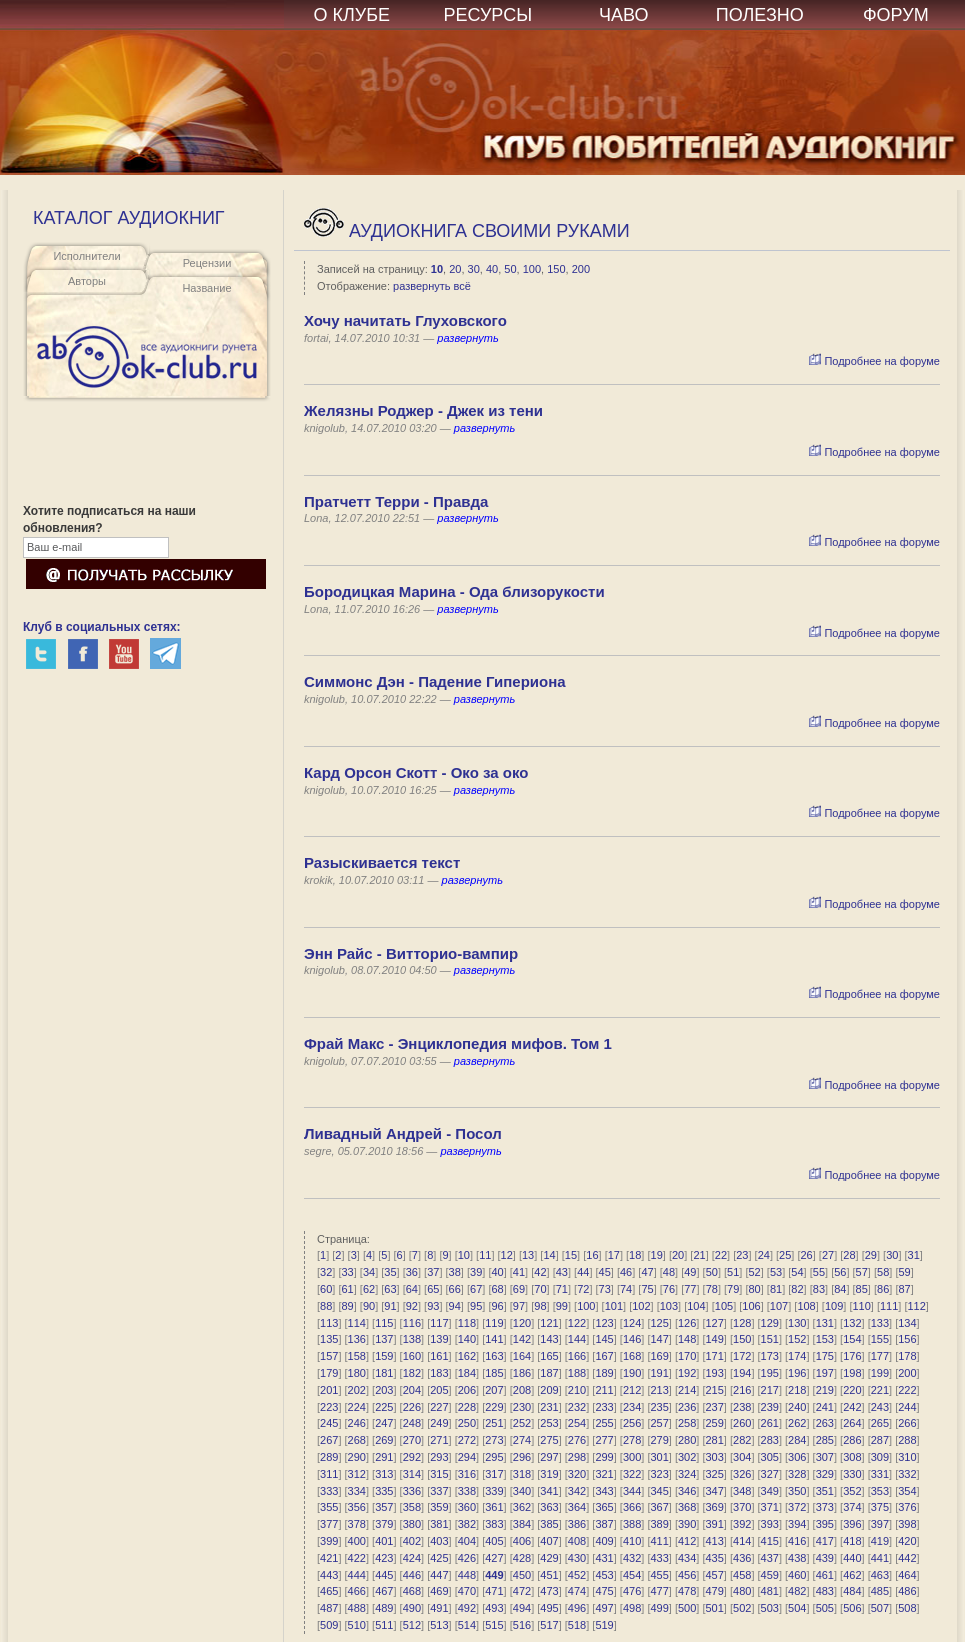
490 (412, 1608)
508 (907, 1608)
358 (412, 1507)
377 (329, 1524)
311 (329, 1474)
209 (549, 1390)
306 (797, 1457)
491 (439, 1608)
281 (715, 1440)
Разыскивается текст (382, 862)
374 (852, 1507)
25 (785, 1255)
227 (439, 1407)
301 (659, 1457)
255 (604, 1423)
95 (476, 1306)
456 (687, 1575)
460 (797, 1575)
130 (797, 1323)
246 (357, 1423)
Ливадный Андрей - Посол (403, 1133)
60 (326, 1289)
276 (577, 1440)
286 (852, 1440)
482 (797, 1591)
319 (549, 1474)
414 (742, 1541)
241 (825, 1407)
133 (880, 1323)
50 (510, 269)
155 (880, 1339)
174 (797, 1356)
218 (797, 1390)
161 (439, 1356)
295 (494, 1457)
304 (742, 1457)
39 (476, 1272)
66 (455, 1289)
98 (540, 1306)
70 (540, 1289)
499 (659, 1608)
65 (433, 1289)
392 (742, 1524)
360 (467, 1507)
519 (604, 1625)
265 (880, 1423)
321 (604, 1474)
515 (494, 1625)
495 (549, 1608)
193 (715, 1373)
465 (329, 1591)
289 (329, 1457)
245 (329, 1423)
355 (329, 1507)
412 (687, 1541)
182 (412, 1373)
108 (806, 1306)
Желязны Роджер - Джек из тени (423, 410)
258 (687, 1423)
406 (522, 1541)
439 (825, 1558)
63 (390, 1289)
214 (687, 1390)
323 (659, 1474)
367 (659, 1507)
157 (329, 1356)
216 (742, 1390)
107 (779, 1306)
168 (632, 1356)
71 (562, 1289)
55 (819, 1272)
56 (840, 1272)
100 (532, 269)
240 (797, 1407)
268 (357, 1440)
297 (549, 1457)
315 (439, 1474)
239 (770, 1407)
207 (494, 1390)
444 (357, 1575)
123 (604, 1323)
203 (384, 1390)
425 (439, 1558)
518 (577, 1625)
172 (742, 1356)
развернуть (467, 338)
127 (715, 1323)
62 (369, 1289)
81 (776, 1289)
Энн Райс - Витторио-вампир (411, 953)
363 (549, 1507)
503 (770, 1608)
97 (519, 1306)
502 (742, 1608)
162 (467, 1356)
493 (494, 1608)
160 (412, 1356)
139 (439, 1339)
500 (687, 1608)
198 (852, 1373)
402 (412, 1541)
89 (347, 1306)
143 (549, 1339)
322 (632, 1474)
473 (549, 1591)
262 (797, 1423)
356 (357, 1507)
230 (522, 1407)
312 (357, 1474)
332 (907, 1474)
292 (412, 1457)
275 (549, 1440)
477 (659, 1591)
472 (522, 1591)
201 (329, 1390)
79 (733, 1289)
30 (474, 269)
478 (687, 1591)
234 (632, 1407)
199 (880, 1373)
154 (852, 1339)
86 (883, 1289)
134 (907, 1323)
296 (522, 1457)
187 (549, 1373)
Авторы (87, 281)
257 (659, 1423)
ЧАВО (623, 15)
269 (384, 1440)
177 (880, 1356)
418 (852, 1541)
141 (494, 1339)
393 (770, 1524)
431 (604, 1558)
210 (577, 1390)
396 (852, 1524)
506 (852, 1608)
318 (522, 1474)
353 (880, 1491)
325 (715, 1474)
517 (549, 1625)
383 (494, 1524)
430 (577, 1558)
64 (412, 1289)
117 (439, 1323)
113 (329, 1323)
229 (494, 1407)
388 (632, 1524)
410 (632, 1541)
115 (384, 1323)
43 (562, 1272)
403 (439, 1541)
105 (724, 1306)
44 (583, 1272)
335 (384, 1491)
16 (592, 1255)
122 (577, 1323)
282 (742, 1440)
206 (467, 1390)
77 (690, 1289)
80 (755, 1289)
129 (770, 1323)
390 (687, 1524)
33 (347, 1272)
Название (206, 288)
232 (577, 1407)
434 (687, 1558)
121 (549, 1323)
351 (825, 1491)
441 (880, 1558)
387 (604, 1524)
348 (742, 1491)
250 (467, 1423)
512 (412, 1625)
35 (390, 1272)
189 (604, 1373)
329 (825, 1474)
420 (907, 1541)
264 (852, 1423)
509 (329, 1625)
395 (825, 1524)
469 (439, 1591)
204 (412, 1390)
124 (632, 1323)
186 (522, 1373)
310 (907, 1457)
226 (412, 1407)
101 (614, 1306)
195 (770, 1373)
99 (562, 1306)
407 (549, 1541)
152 (797, 1339)
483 (825, 1591)
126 (687, 1323)
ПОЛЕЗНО (760, 15)
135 (329, 1339)
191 (659, 1373)
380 (412, 1524)
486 (907, 1591)
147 (659, 1339)
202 (357, 1390)
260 (742, 1423)
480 (742, 1591)
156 (907, 1339)
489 (384, 1608)
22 (721, 1255)
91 (390, 1306)
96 (497, 1306)
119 (494, 1323)
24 (764, 1255)
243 (880, 1407)
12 (507, 1255)
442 (907, 1558)
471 (494, 1591)
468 (412, 1591)
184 (467, 1373)
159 (384, 1356)
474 (577, 1591)
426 (467, 1558)
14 (549, 1255)
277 (604, 1440)
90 (369, 1306)
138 (412, 1339)
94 (455, 1306)
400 (357, 1541)
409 (604, 1541)
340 (522, 1491)
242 (852, 1407)
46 (626, 1272)
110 (861, 1306)
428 (522, 1558)
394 (797, 1524)
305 (770, 1457)
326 (742, 1474)
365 (604, 1507)
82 (797, 1289)
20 (455, 269)
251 (494, 1423)
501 (715, 1608)
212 (632, 1390)
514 (467, 1625)
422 (357, 1558)
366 (632, 1507)
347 (715, 1491)
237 (715, 1407)
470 (467, 1591)
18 (635, 1255)
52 (755, 1272)
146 (632, 1339)
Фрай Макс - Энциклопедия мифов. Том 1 (458, 1043)
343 (604, 1491)
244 (907, 1407)
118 (467, 1323)
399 (329, 1541)
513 (439, 1625)
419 (880, 1541)
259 (715, 1423)
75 (647, 1289)
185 (494, 1373)
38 (455, 1272)
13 (528, 1255)
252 (522, 1423)
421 (329, 1558)
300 (632, 1457)
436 (742, 1558)
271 (439, 1440)
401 (384, 1541)
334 (357, 1491)
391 (715, 1524)
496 (577, 1608)
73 (605, 1289)
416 (797, 1541)
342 (577, 1491)
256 (632, 1423)
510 (357, 1625)
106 (751, 1306)
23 (742, 1255)
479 (715, 1591)
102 (641, 1306)
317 (494, 1474)
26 (806, 1255)
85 (862, 1289)
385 (549, 1524)
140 (467, 1339)
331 (880, 1474)
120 (522, 1323)
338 (467, 1491)
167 (604, 1356)
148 (687, 1339)
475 (604, 1591)
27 (828, 1255)
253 (549, 1423)
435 (715, 1558)
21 (699, 1255)
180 (357, 1373)
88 (326, 1306)
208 (522, 1390)
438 (797, 1558)
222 (907, 1390)
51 (733, 1272)
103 (669, 1306)
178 (907, 1356)
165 (549, 1356)
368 (687, 1507)
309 (880, 1457)
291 (384, 1457)
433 (659, 1558)
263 (825, 1423)
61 (347, 1289)
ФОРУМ (896, 15)
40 (492, 269)
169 (659, 1356)
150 (556, 269)
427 (494, 1558)
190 (632, 1373)
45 (605, 1272)
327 (770, 1474)
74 (626, 1289)
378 (357, 1524)
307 (825, 1457)
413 (715, 1541)
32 (326, 1272)
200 (581, 269)
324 (687, 1474)
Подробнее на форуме (874, 361)
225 (384, 1407)
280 (687, 1440)
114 (357, 1323)
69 (519, 1289)
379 (384, 1524)
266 (907, 1423)
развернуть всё (432, 286)
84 (840, 1289)
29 (871, 1255)
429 (549, 1558)
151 (770, 1339)
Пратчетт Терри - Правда (396, 501)
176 (852, 1356)
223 (329, 1407)
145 (604, 1339)
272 (467, 1440)
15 (571, 1255)
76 (669, 1289)
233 (604, 1407)
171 (715, 1356)
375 (880, 1507)
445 (384, 1575)
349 (770, 1491)
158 (357, 1356)
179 (329, 1373)
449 (494, 1575)
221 (880, 1390)
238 (742, 1407)
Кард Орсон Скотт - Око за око (416, 772)
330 (852, 1474)
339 (494, 1491)
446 (412, 1575)
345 (659, 1491)
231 (549, 1407)
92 (412, 1306)
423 (384, 1558)
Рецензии (207, 263)
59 (904, 1272)
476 (632, 1591)
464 (907, 1575)
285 (825, 1440)
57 (862, 1272)
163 (494, 1356)
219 (825, 1390)
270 (412, 1440)
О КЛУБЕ (352, 15)
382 (467, 1524)
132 (852, 1323)
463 (880, 1575)
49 (690, 1272)
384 (522, 1524)
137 (384, 1339)
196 (797, 1373)
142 (522, 1339)
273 (494, 1440)
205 (439, 1390)
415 (770, 1541)
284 (797, 1440)
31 (914, 1255)
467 (384, 1591)
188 (577, 1373)
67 (476, 1289)
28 (849, 1255)
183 (439, 1373)
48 (669, 1272)
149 (715, 1339)
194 (742, 1373)
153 (825, 1339)
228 (467, 1407)
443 (329, 1575)
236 (687, 1407)
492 (467, 1608)
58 (883, 1272)
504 (797, 1608)
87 (904, 1289)
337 (439, 1491)
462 (852, 1575)
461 (825, 1575)
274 (522, 1440)
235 (659, 1407)
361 (494, 1507)
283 (770, 1440)
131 (825, 1323)
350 (797, 1491)
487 (329, 1608)
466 (357, 1591)
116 (412, 1323)
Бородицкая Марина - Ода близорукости (454, 591)
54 (797, 1272)
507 (880, 1608)
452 (577, 1575)
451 (549, 1575)
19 (657, 1255)
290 (357, 1457)
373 (825, 1507)
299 (604, 1457)
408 (577, 1541)
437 (770, 1558)
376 (907, 1507)
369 (715, 1507)
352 (852, 1491)
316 (467, 1474)
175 (825, 1356)
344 (632, 1491)
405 (494, 1541)
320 (577, 1474)
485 (880, 1591)
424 (412, 1558)
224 (357, 1407)
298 (577, 1457)
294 (467, 1457)
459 (770, 1575)
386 (577, 1524)
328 (797, 1474)
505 (825, 1608)
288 (907, 1440)
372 (797, 1507)
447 (439, 1575)
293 (439, 1457)
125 (659, 1323)
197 (825, 1373)
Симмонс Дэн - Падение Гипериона (435, 681)
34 (369, 1272)
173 (770, 1356)
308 (852, 1457)
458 (742, 1575)
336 (412, 1491)
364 (577, 1507)
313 (384, 1474)
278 (632, 1440)
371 (770, 1507)
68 (497, 1289)
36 (412, 1272)
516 (522, 1625)
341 (549, 1491)
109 (834, 1306)
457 (715, 1575)
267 (329, 1440)
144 (577, 1339)
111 (889, 1306)
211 (604, 1390)
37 (433, 1272)
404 (467, 1541)
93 (433, 1306)
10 (437, 269)
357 (384, 1507)
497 (604, 1608)
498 (632, 1608)
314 (412, 1474)
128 (742, 1323)
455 (659, 1575)
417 (825, 1541)
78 (712, 1289)
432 (632, 1558)
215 (715, 1390)
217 (770, 1390)
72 (583, 1289)
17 (614, 1255)
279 (659, 1440)
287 (880, 1440)
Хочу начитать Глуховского (405, 320)
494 (522, 1608)
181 (384, 1373)
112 (917, 1306)
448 (467, 1575)
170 (687, 1356)
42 (540, 1272)
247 (384, 1423)
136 (357, 1339)
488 (357, 1608)
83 (819, 1289)
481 (770, 1591)
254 (577, 1423)
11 (485, 1255)
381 (439, 1524)
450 (522, 1575)
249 (439, 1423)
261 (770, 1423)
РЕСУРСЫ (487, 15)
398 (907, 1524)
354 (907, 1491)
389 (659, 1524)
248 (412, 1423)
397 (880, 1524)
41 (519, 1272)
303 (715, 1457)
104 (696, 1306)
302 (687, 1457)
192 (687, 1373)
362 (522, 1507)
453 (604, 1575)
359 (439, 1507)
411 (659, 1541)
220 (852, 1390)
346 (687, 1491)
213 (659, 1390)
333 (329, 1491)
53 (776, 1272)
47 (647, 1272)
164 (522, 1356)
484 (852, 1591)
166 (577, 1356)
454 (632, 1575)
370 (742, 1507)
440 (852, 1558)
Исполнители (86, 256)
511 (384, 1625)
